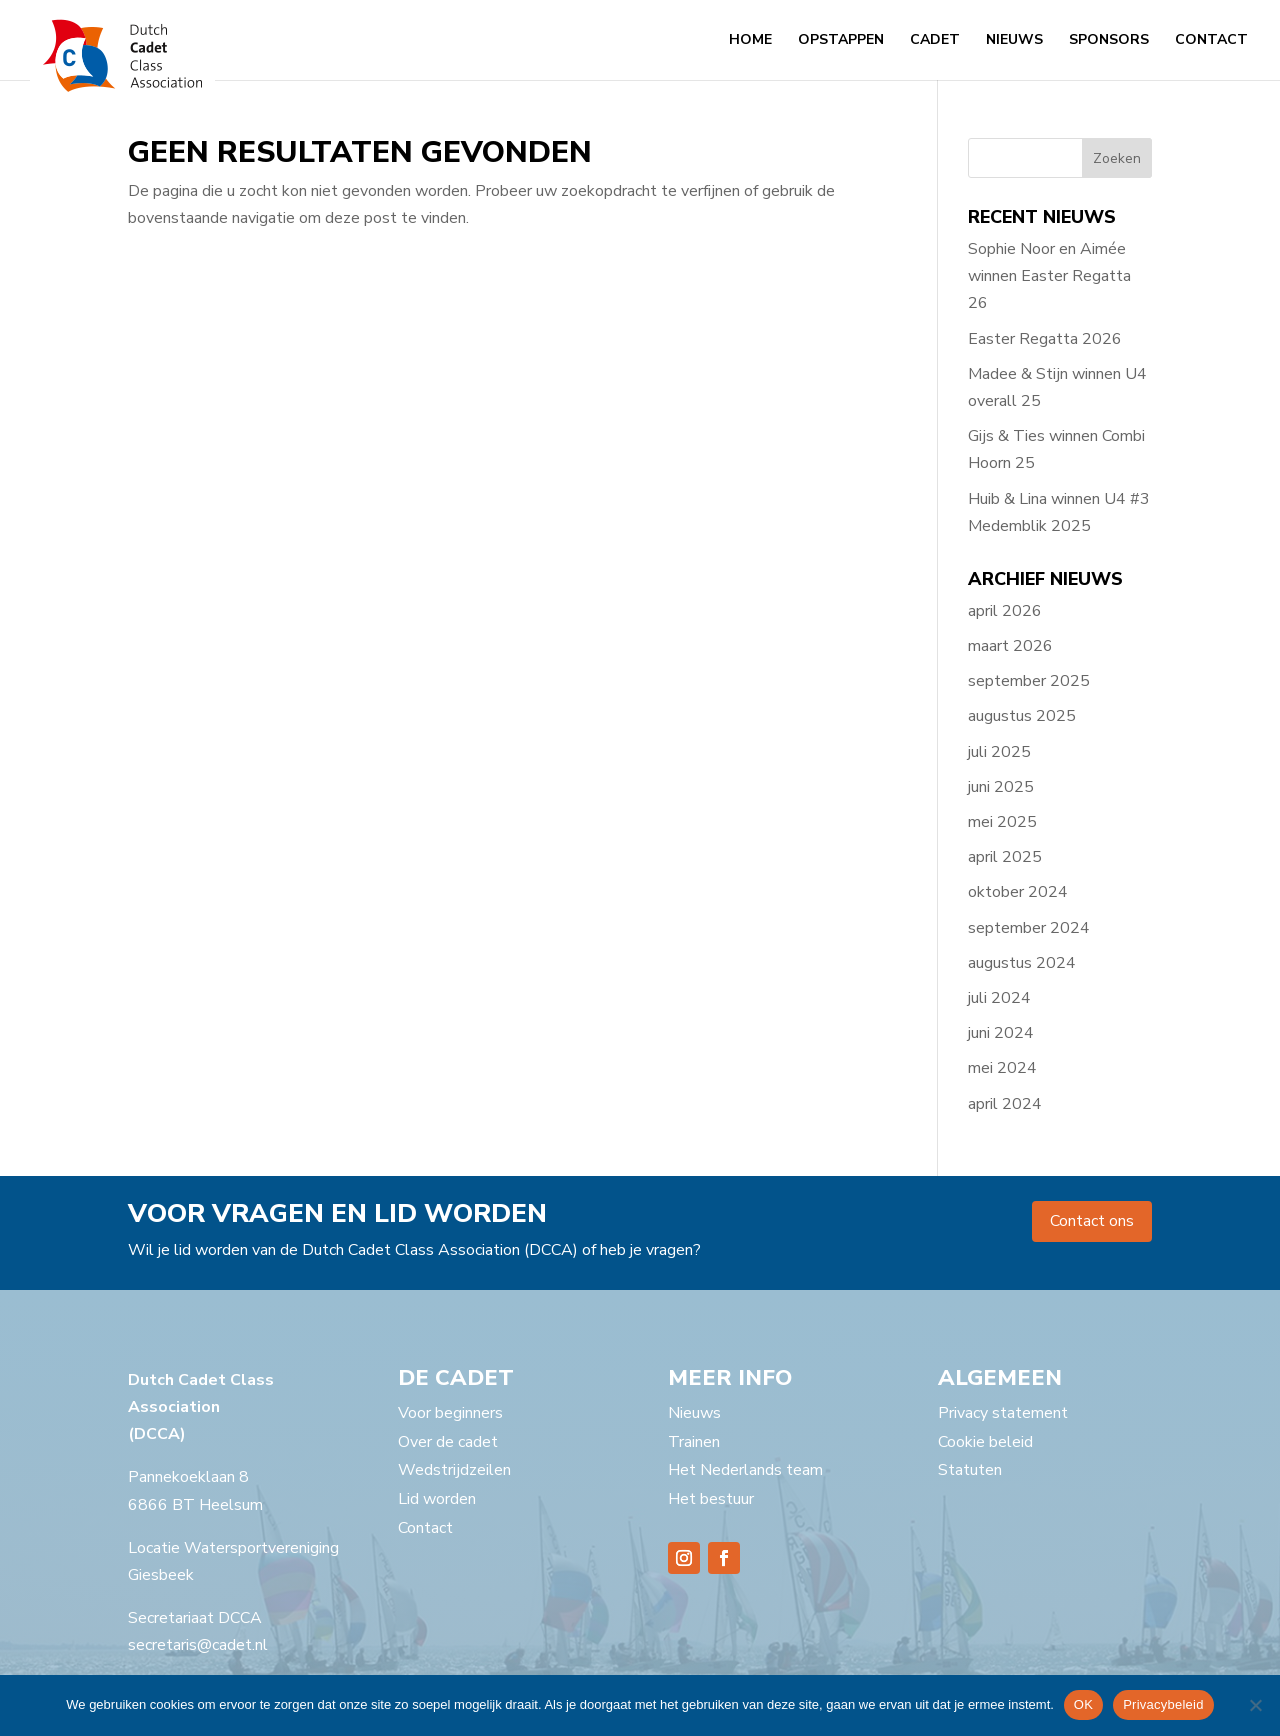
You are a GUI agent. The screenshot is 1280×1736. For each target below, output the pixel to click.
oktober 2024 (1018, 892)
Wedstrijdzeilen (454, 1470)
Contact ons (1092, 1221)
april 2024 (1005, 1104)
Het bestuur (711, 1499)
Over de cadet (448, 1442)
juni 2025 (1001, 787)
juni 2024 (1001, 1033)
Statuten (970, 1470)
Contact (1211, 41)
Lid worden (437, 1499)
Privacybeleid (1163, 1704)
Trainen (694, 1442)
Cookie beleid (985, 1442)
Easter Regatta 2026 (1045, 339)
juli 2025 (999, 752)
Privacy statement (1003, 1413)
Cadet (935, 41)
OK (1083, 1704)
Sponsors (1109, 41)
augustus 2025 (1022, 716)
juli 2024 (999, 998)
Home (750, 41)
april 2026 (1005, 611)
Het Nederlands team (745, 1470)
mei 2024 (1002, 1068)
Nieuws (1014, 41)
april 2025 (1005, 857)
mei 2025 (1002, 822)
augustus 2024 (1022, 963)
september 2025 (1029, 681)
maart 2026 (1010, 646)
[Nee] (1255, 1705)
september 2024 (1029, 928)
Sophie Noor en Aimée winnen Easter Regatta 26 (1049, 276)
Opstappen (841, 41)
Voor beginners (450, 1413)
